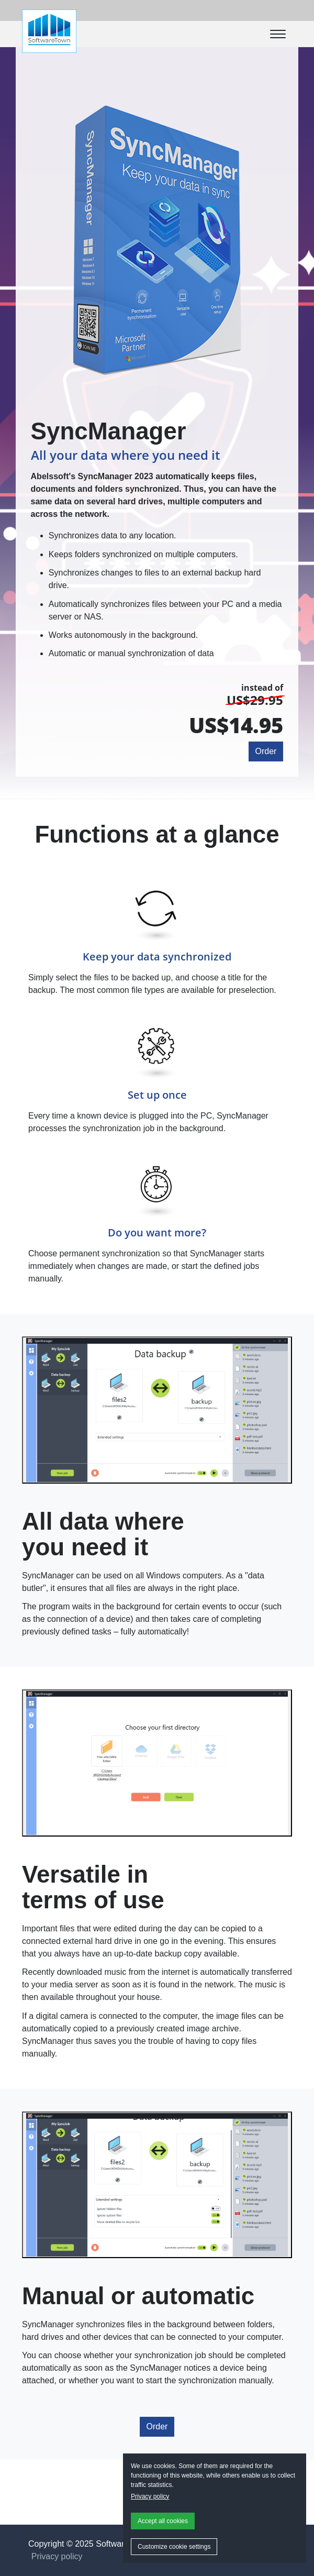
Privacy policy (150, 2496)
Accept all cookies (163, 2521)
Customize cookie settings (174, 2546)
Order (266, 751)
